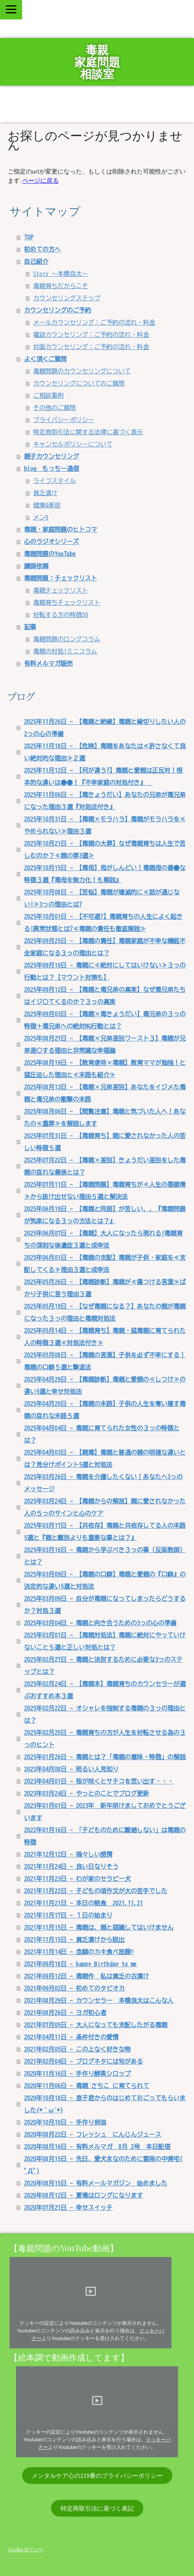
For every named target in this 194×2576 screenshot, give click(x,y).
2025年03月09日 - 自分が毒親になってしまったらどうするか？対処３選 (105, 1605)
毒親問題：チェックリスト (60, 578)
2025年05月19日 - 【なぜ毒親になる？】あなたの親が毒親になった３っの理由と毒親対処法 (105, 1312)
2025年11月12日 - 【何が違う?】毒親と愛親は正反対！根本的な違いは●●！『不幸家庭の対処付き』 (103, 776)
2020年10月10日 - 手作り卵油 (65, 2122)
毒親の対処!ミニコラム (65, 651)
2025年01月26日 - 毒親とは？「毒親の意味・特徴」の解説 (105, 1757)
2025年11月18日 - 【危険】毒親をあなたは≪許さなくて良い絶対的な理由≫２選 (105, 752)
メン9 (40, 517)
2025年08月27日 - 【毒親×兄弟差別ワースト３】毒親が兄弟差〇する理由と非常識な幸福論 (105, 1044)
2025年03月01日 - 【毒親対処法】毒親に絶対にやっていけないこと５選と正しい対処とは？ (105, 1641)
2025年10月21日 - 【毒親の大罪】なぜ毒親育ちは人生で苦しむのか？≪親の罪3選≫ (105, 849)
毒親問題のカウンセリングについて (82, 371)
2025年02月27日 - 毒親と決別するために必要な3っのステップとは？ (103, 1665)
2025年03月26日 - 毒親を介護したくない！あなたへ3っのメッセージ (103, 1483)
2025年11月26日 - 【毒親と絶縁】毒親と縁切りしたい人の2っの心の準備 (105, 728)
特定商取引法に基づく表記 (97, 2508)
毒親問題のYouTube (50, 554)
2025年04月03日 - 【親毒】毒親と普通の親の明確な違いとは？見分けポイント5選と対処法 (105, 1458)
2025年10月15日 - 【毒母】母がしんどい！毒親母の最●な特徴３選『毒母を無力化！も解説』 (105, 874)
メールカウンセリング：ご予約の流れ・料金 (94, 322)
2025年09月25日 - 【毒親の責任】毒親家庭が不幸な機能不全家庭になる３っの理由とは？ (105, 947)
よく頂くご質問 (45, 359)
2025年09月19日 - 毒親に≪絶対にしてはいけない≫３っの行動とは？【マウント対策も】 (105, 971)
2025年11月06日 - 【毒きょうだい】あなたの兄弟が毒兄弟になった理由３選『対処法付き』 (105, 801)
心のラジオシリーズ (51, 542)
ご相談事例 (48, 395)
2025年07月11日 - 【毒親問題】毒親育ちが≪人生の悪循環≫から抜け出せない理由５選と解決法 (105, 1190)
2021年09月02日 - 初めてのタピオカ (74, 1988)
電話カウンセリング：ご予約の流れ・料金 (91, 335)
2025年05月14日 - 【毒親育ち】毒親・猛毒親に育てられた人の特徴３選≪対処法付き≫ (105, 1337)
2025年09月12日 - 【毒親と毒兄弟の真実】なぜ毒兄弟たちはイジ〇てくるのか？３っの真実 (105, 996)
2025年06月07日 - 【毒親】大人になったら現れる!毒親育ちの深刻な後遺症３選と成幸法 (103, 1239)
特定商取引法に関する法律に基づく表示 (88, 432)
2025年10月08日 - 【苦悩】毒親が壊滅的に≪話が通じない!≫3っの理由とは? (102, 898)
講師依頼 (36, 566)
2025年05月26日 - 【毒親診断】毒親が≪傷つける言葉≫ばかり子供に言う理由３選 (105, 1288)
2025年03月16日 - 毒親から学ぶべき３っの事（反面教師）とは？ (105, 1556)
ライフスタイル (54, 481)
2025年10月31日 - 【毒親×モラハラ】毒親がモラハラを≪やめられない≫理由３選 (105, 825)
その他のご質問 (54, 408)
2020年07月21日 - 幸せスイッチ (68, 2208)
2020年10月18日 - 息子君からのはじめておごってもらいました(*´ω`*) (105, 2104)
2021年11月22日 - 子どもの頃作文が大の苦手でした (95, 1891)
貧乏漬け (45, 493)
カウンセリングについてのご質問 (79, 383)
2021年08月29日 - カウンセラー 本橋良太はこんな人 (98, 2000)
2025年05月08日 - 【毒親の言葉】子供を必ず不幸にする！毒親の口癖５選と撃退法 (105, 1361)
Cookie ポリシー (25, 2549)
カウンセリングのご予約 (57, 310)
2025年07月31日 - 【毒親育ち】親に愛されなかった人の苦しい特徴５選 (105, 1142)
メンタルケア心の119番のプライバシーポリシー (97, 2475)
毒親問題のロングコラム (66, 639)
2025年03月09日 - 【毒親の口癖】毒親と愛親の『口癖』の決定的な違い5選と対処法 (105, 1580)
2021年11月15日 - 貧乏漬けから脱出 (74, 1940)
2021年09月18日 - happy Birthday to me (80, 1964)
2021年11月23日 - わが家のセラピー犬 (77, 1879)
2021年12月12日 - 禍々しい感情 (68, 1854)
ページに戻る (40, 180)
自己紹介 (36, 261)
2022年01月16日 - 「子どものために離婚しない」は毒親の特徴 (105, 1836)
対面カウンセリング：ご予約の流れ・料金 (91, 347)
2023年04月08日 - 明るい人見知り (71, 1769)
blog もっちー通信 (51, 468)
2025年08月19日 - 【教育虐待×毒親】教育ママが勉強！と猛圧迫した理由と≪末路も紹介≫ (105, 1069)
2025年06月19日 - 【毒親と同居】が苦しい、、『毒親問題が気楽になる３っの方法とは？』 (105, 1215)
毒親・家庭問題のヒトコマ (60, 529)
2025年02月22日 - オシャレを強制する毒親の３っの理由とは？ (105, 1714)
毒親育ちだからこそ (60, 286)
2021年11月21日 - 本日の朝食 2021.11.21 (83, 1903)
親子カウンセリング (51, 456)
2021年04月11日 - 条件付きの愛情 (71, 2037)
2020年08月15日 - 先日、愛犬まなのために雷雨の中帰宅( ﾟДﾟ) (103, 2165)
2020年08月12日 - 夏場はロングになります (83, 2195)
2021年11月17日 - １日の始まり (68, 1915)
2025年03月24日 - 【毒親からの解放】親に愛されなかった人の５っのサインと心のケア (105, 1507)
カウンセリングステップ (66, 298)
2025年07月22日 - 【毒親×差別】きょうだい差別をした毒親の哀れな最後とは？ (105, 1166)
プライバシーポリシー (63, 420)
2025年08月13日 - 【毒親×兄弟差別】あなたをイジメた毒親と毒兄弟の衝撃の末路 (105, 1093)
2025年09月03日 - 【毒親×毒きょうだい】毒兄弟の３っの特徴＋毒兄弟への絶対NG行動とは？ (105, 1020)
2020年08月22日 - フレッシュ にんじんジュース (92, 2134)
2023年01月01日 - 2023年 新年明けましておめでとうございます (105, 1812)
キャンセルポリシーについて (72, 444)
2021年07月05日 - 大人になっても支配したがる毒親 (95, 2025)
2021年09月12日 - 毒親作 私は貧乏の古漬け (86, 1976)
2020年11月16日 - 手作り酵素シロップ (77, 2074)
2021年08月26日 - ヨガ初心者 (65, 2013)
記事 (30, 627)
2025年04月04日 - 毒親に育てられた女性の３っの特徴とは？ (102, 1434)
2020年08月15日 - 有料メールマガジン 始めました (95, 2183)
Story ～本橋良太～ (60, 274)
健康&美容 (47, 505)
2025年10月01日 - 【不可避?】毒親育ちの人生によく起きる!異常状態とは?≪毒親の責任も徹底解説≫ (103, 922)
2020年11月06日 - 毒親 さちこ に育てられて (86, 2086)
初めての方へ (42, 249)
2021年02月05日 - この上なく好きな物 (77, 2049)
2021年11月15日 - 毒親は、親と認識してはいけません (98, 1927)
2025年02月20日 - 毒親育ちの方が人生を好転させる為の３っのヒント (105, 1739)
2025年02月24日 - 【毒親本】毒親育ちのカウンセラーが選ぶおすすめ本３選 (105, 1690)
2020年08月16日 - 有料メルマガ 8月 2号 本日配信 (97, 2147)
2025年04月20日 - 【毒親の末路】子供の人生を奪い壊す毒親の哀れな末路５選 (105, 1410)
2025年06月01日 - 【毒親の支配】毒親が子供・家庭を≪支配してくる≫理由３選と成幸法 (105, 1264)
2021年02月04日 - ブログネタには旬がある (83, 2061)
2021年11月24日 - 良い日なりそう (71, 1866)
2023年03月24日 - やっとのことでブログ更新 (86, 1793)
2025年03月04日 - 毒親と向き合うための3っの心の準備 (100, 1623)
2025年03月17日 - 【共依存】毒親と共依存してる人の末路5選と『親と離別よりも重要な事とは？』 (105, 1531)
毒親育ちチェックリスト (66, 602)
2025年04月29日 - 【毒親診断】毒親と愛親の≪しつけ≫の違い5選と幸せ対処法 (105, 1385)
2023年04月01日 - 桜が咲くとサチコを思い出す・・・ (98, 1781)
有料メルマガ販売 (48, 663)
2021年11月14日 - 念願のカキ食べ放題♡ (79, 1952)
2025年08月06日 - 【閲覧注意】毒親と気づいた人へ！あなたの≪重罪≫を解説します (105, 1117)
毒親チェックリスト (60, 590)
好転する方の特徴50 (60, 615)
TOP (28, 237)
